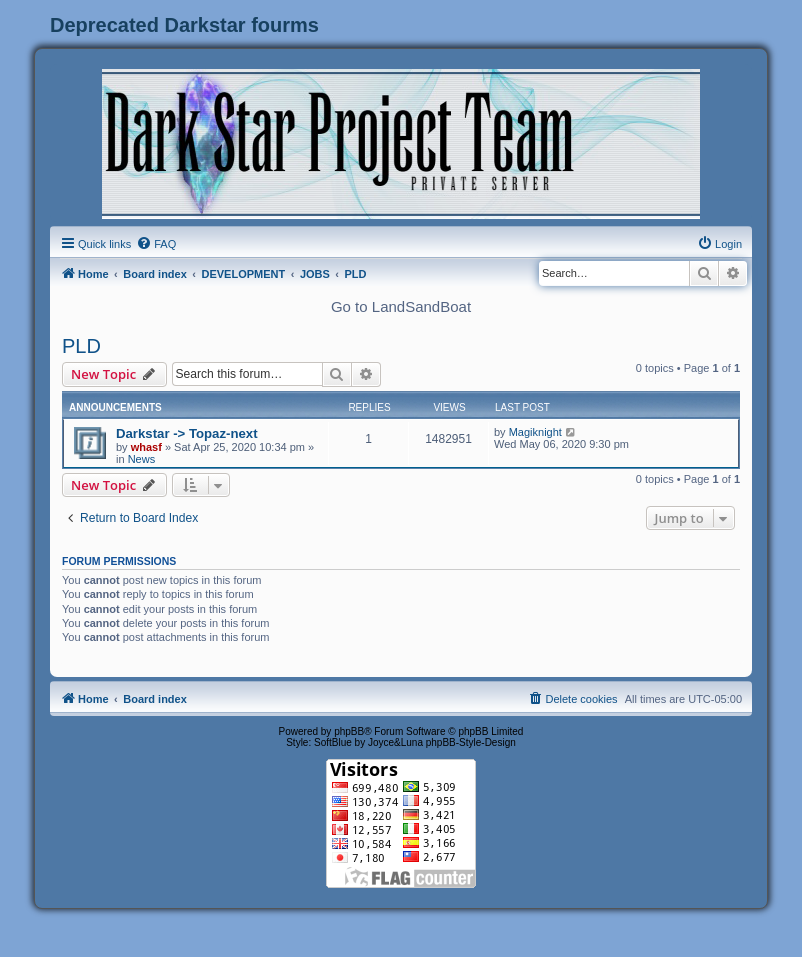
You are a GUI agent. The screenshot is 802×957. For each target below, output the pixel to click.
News (142, 459)
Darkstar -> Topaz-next (187, 433)
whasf (146, 447)
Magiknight (535, 432)
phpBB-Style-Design (471, 742)
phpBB (349, 731)
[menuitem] (156, 244)
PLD (81, 346)
